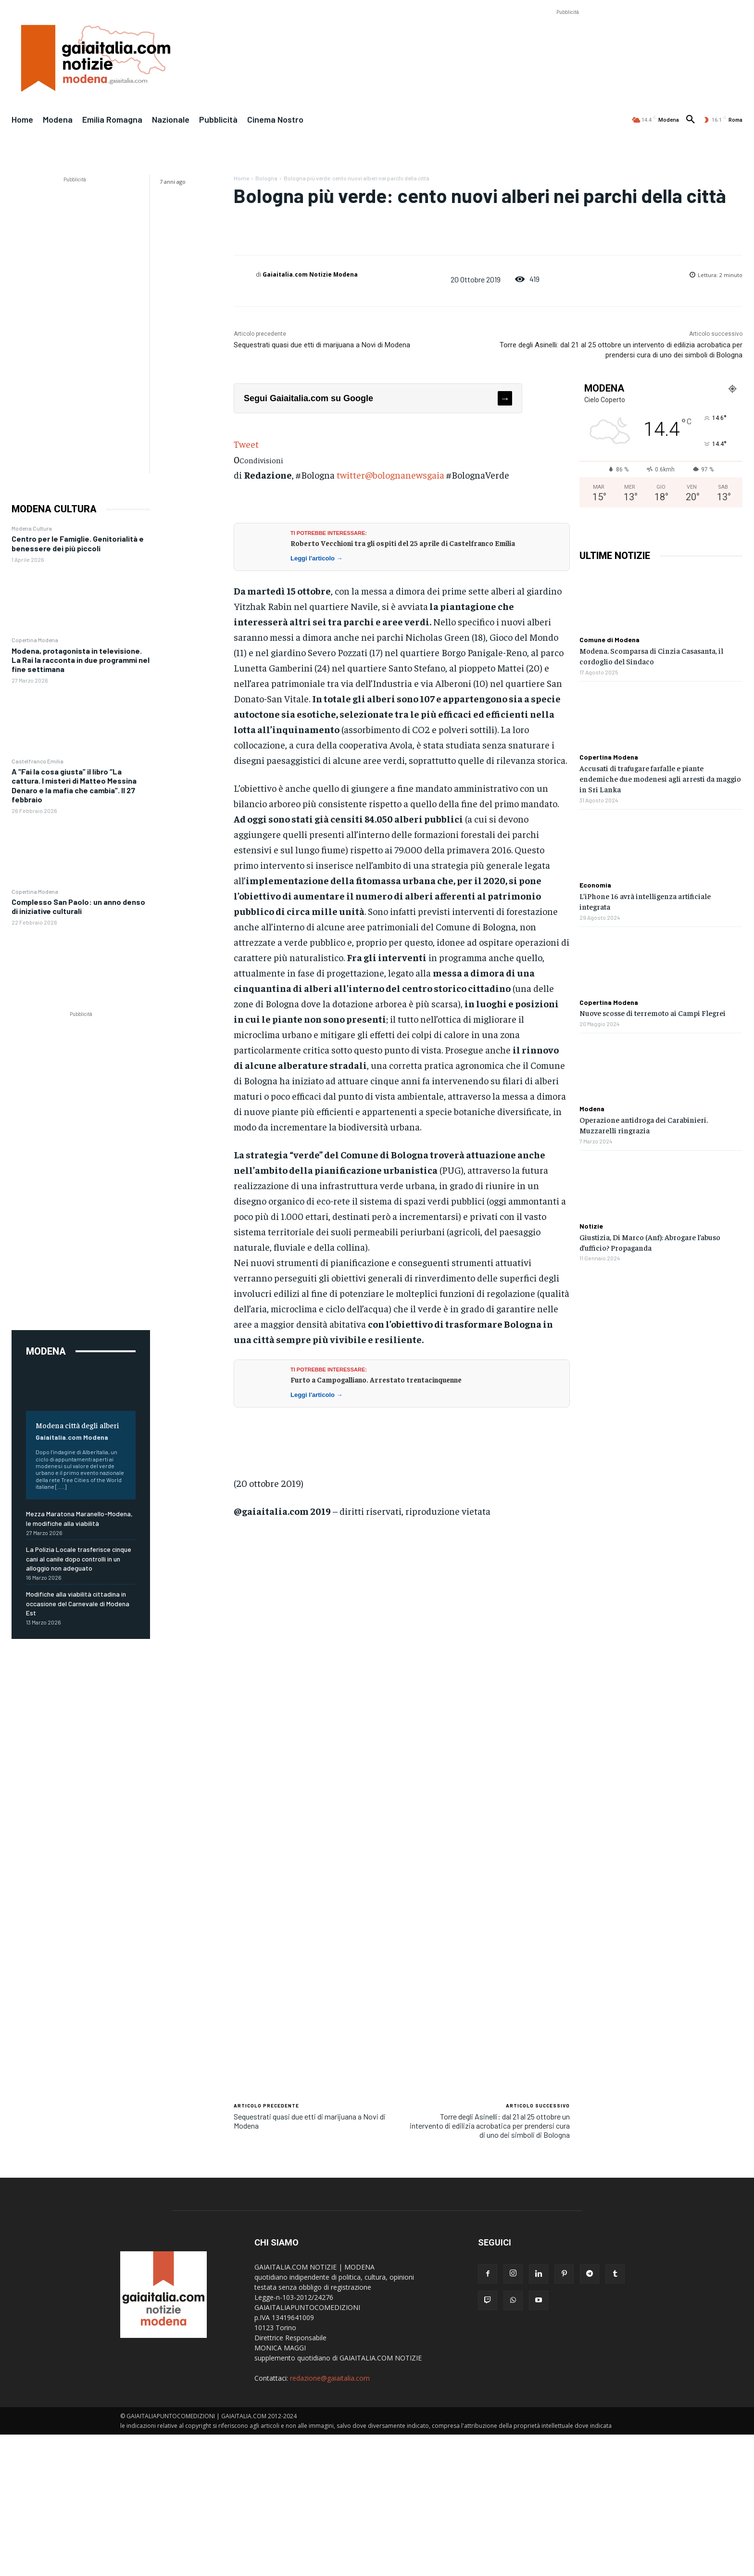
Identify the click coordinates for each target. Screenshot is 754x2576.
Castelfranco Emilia (37, 761)
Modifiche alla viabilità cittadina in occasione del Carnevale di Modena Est (77, 1603)
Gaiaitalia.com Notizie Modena (310, 274)
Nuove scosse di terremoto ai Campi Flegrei (652, 1012)
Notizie (591, 1226)
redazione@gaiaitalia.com (330, 2378)
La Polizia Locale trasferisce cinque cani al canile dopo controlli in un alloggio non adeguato (78, 1558)
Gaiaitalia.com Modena (72, 1437)
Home (241, 178)
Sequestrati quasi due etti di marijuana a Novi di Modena (322, 345)
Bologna (266, 178)
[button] (690, 119)
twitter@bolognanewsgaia (390, 475)
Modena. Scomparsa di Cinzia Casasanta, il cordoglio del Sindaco (651, 656)
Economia (595, 885)
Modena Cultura (32, 528)
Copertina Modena (35, 639)
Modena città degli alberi (77, 1425)
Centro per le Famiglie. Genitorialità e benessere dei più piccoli (78, 543)
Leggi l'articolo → (316, 558)
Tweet (246, 444)
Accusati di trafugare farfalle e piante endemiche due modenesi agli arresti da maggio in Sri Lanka (660, 778)
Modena (591, 1109)
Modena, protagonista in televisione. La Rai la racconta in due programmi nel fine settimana (81, 659)
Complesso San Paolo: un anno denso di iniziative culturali (78, 906)
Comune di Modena (609, 640)
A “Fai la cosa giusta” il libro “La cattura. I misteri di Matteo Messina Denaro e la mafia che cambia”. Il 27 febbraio (74, 785)
